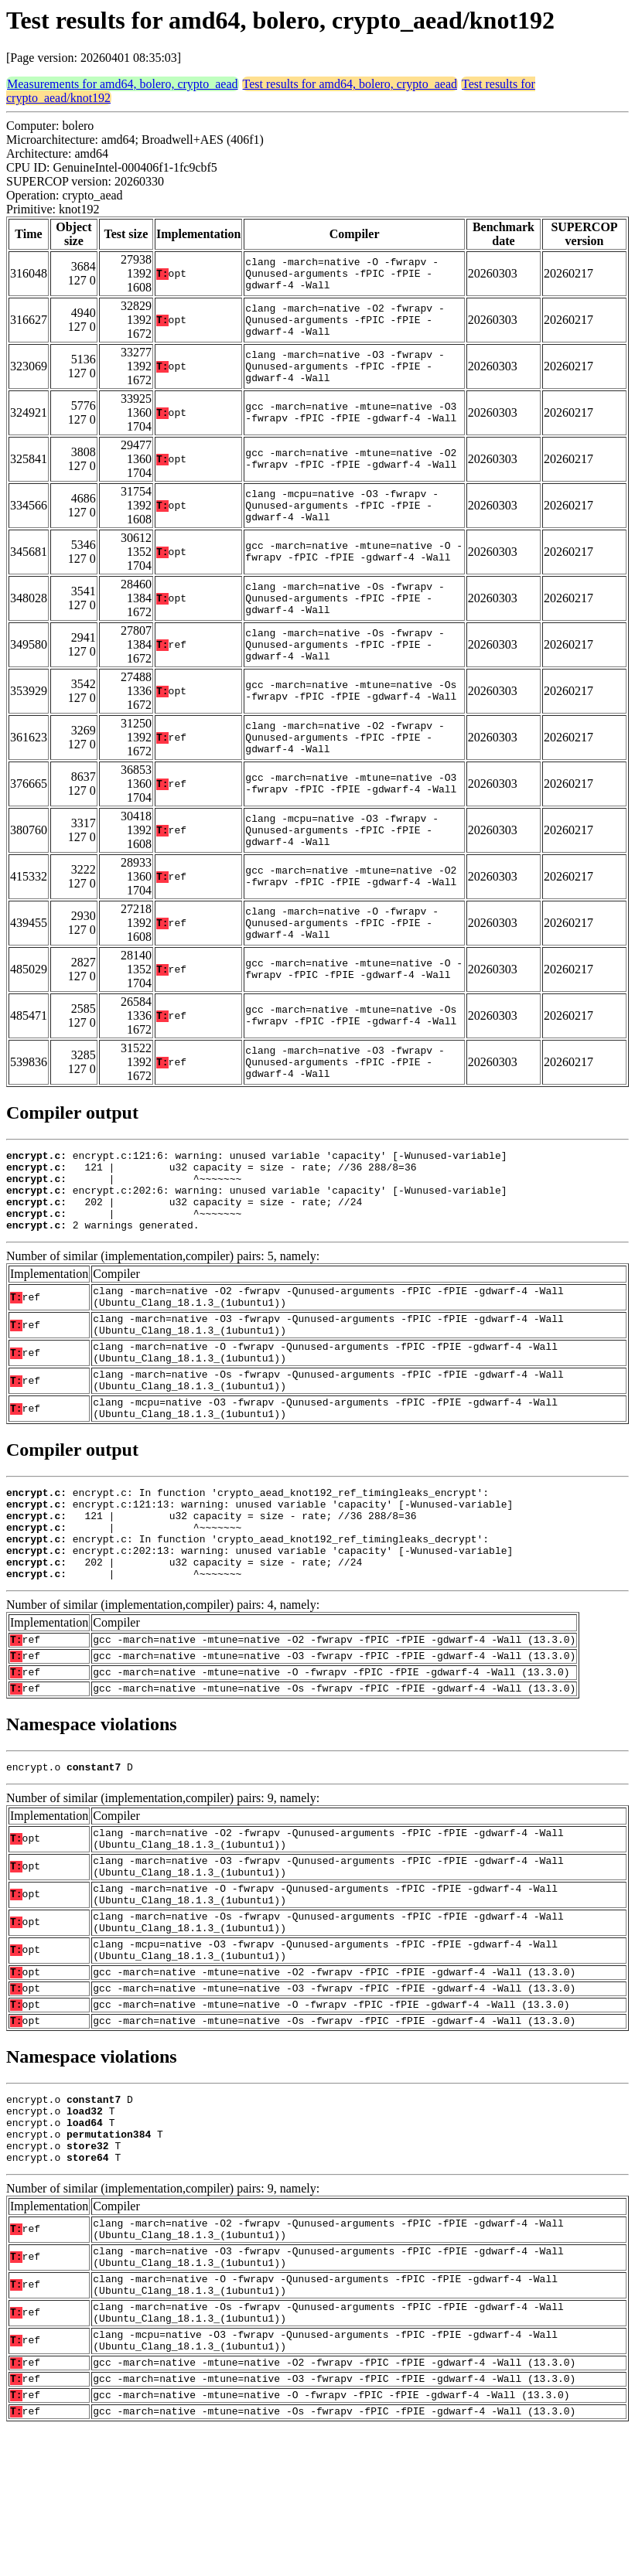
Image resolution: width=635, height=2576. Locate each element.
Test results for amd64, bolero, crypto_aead (350, 83)
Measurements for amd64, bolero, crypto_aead (122, 83)
